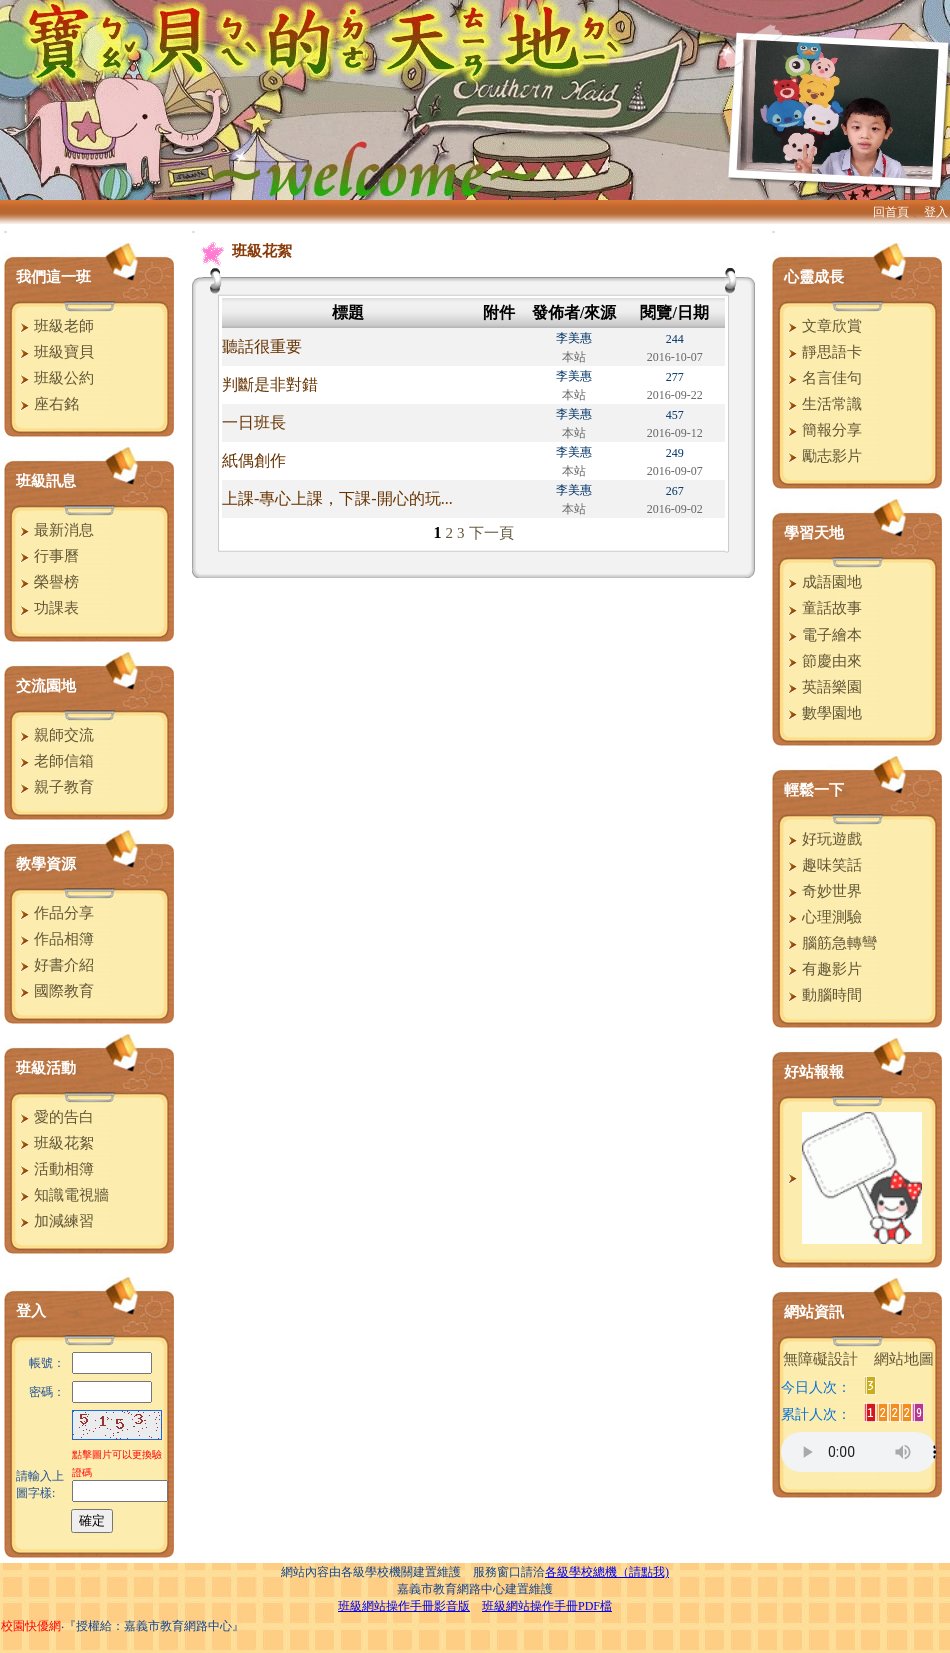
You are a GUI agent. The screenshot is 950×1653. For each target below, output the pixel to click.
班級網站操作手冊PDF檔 (547, 1606)
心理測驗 (822, 917)
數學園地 (822, 713)
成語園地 (822, 582)
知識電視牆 (62, 1195)
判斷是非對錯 (270, 384)
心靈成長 (814, 277)
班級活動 (46, 1068)
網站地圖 (904, 1359)
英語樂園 (822, 687)
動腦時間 (822, 995)
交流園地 (46, 686)
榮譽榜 (47, 582)
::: (5, 231)
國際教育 (54, 991)
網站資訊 (814, 1312)
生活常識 (822, 404)
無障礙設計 (820, 1359)
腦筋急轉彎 (830, 943)
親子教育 (54, 787)
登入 (936, 212)
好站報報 (814, 1072)
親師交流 (54, 735)
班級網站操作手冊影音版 (404, 1606)
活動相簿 (54, 1169)
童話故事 (822, 608)
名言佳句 (822, 378)
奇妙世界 (822, 891)
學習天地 (814, 533)
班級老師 (54, 326)
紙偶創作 (254, 460)
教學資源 (46, 864)
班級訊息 (46, 481)
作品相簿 (54, 939)
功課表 (47, 608)
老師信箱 (54, 761)
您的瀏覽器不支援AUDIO (858, 1452)
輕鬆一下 (814, 790)
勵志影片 (822, 456)
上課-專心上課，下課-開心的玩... (337, 498)
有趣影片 (822, 969)
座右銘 (47, 404)
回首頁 (891, 212)
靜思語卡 (822, 352)
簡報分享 (822, 430)
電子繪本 (822, 635)
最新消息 (54, 530)
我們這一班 (53, 277)
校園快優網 (31, 1626)
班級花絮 (54, 1143)
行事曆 (47, 556)
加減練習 (54, 1221)
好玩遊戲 (822, 839)
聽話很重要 (262, 346)
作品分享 (54, 913)
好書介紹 (54, 965)
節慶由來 (822, 661)
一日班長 (254, 422)
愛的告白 (54, 1117)
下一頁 (491, 533)
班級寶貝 (54, 352)
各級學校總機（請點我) (607, 1572)
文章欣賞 (822, 326)
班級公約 (54, 378)
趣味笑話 (822, 865)
